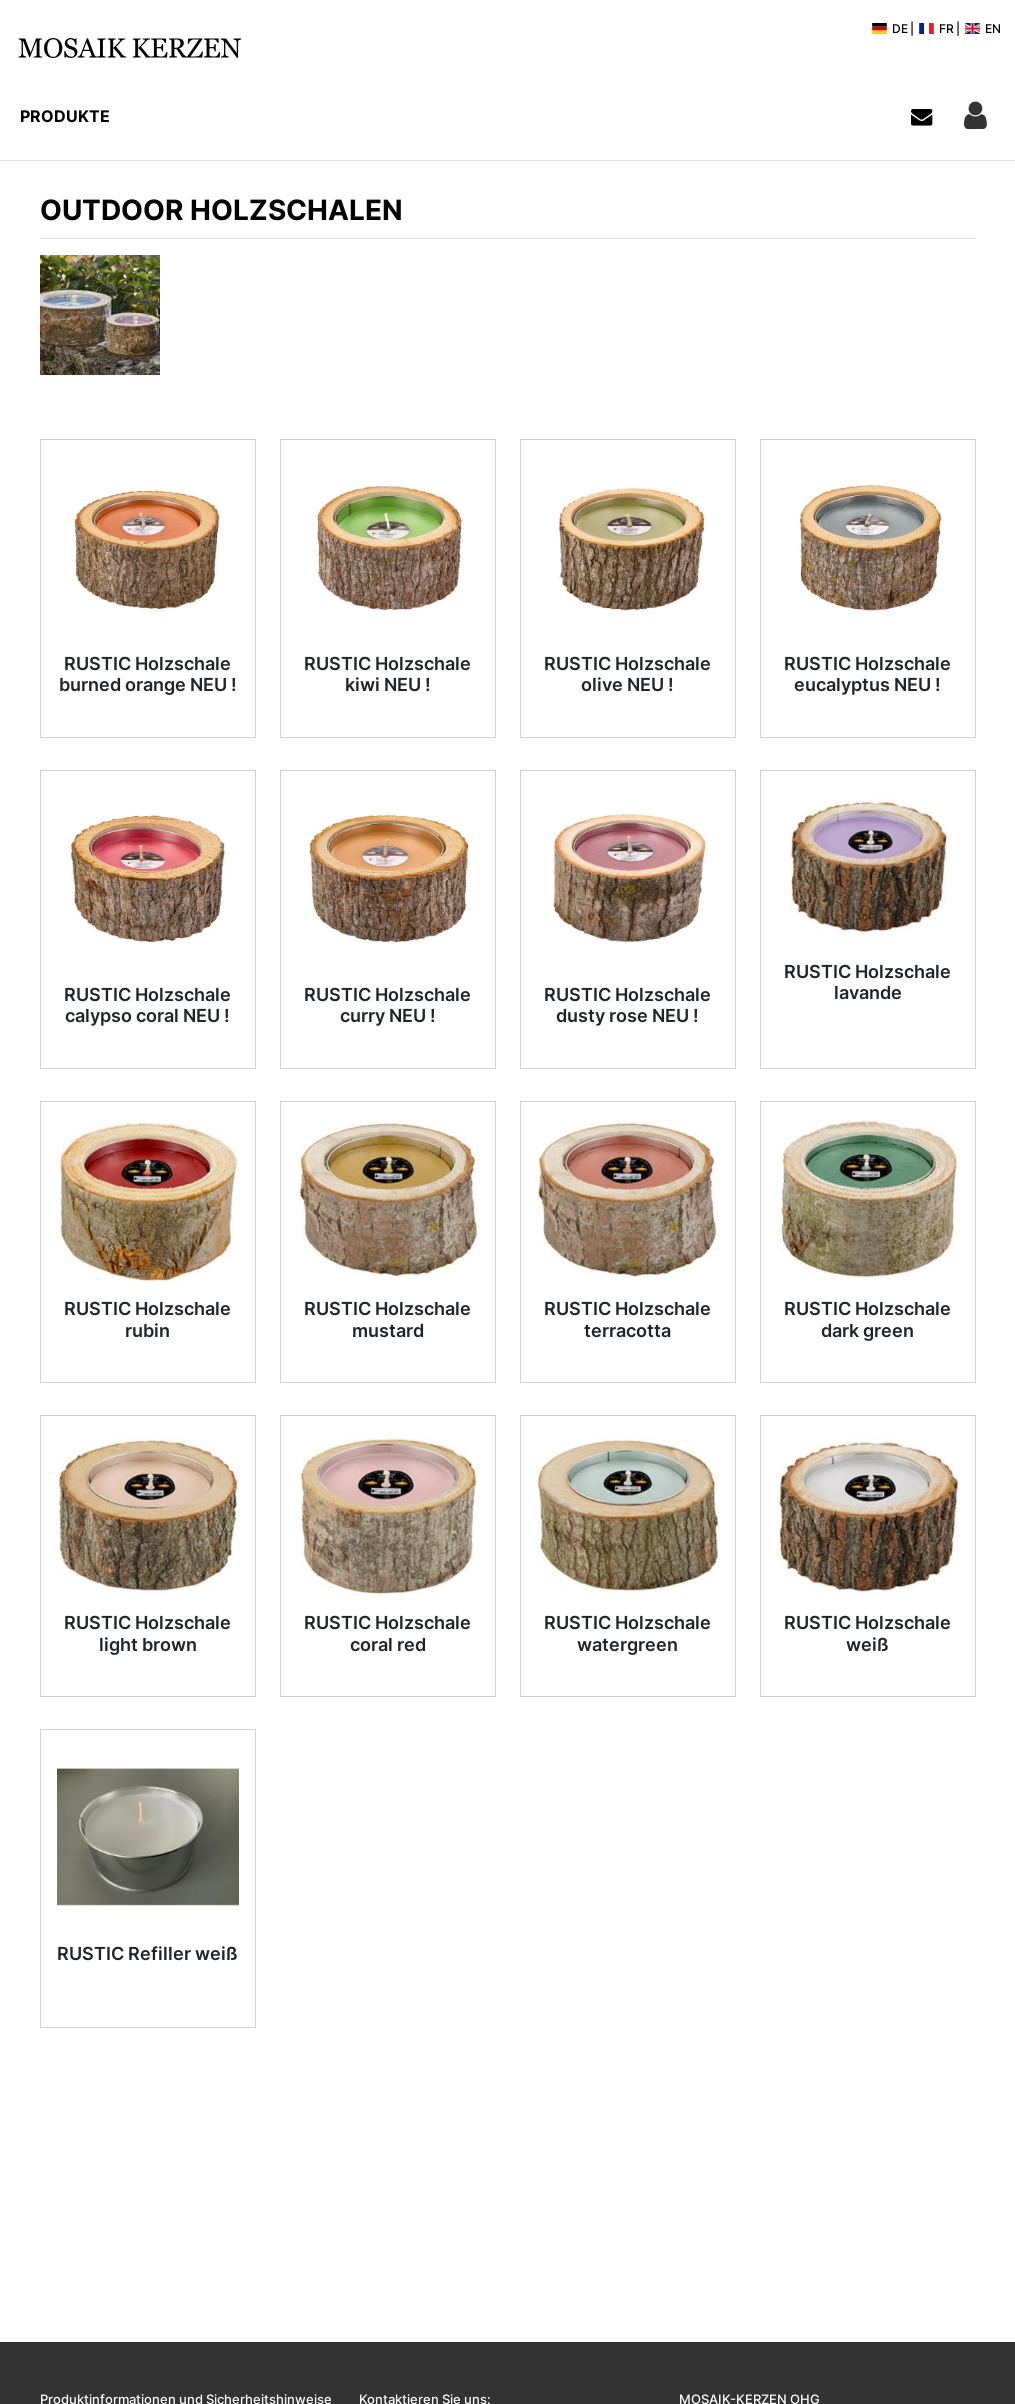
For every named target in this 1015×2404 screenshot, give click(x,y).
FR (936, 28)
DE (889, 28)
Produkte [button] (65, 116)
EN (982, 28)
